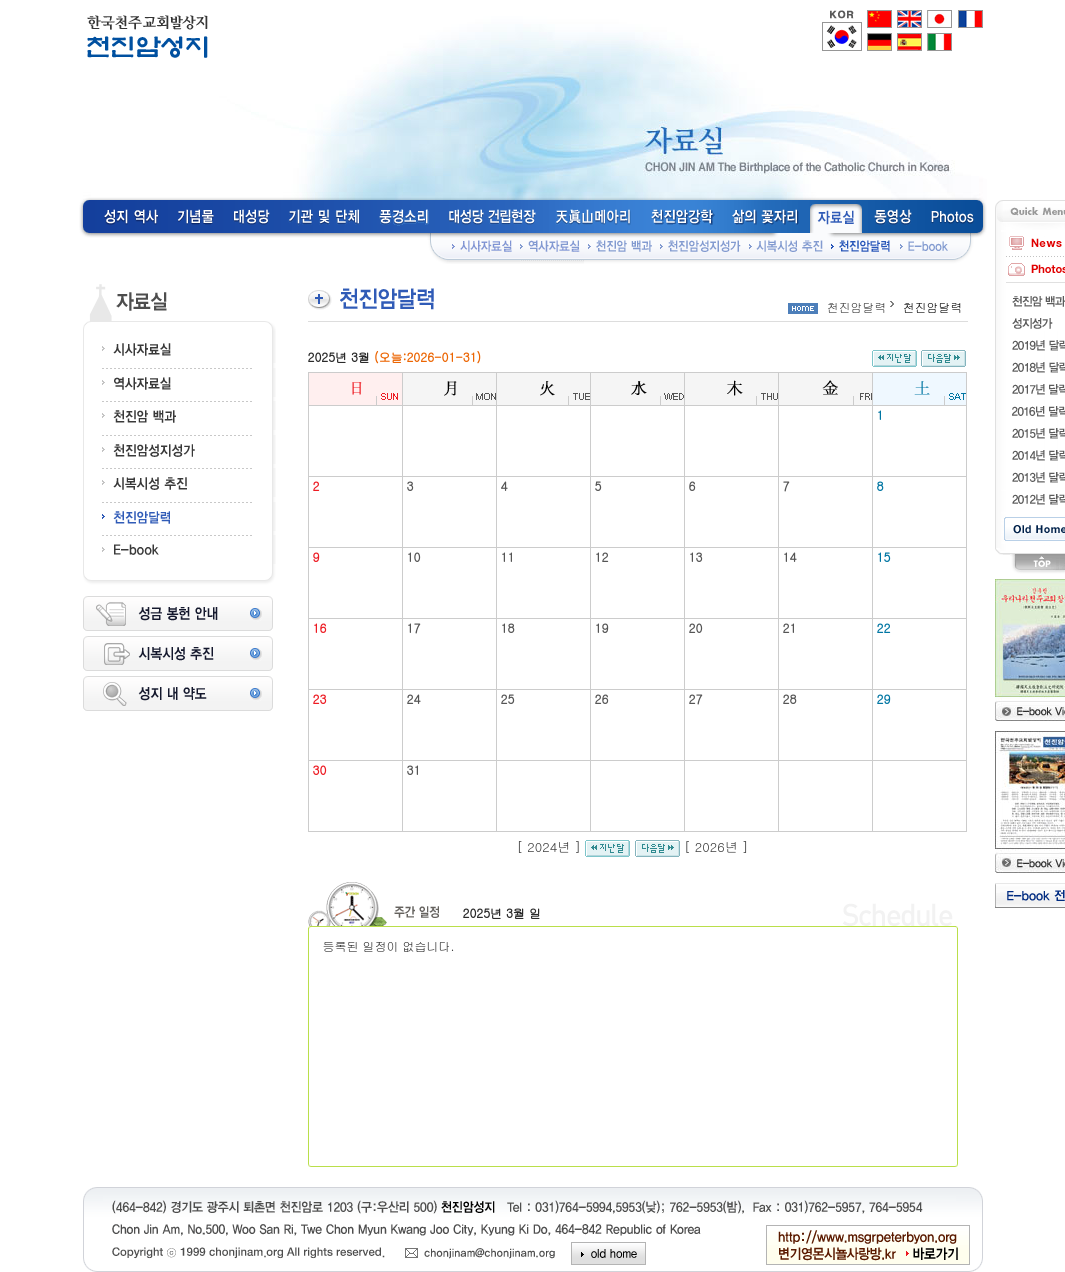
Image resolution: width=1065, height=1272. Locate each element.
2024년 (548, 846)
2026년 (716, 846)
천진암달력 (857, 306)
